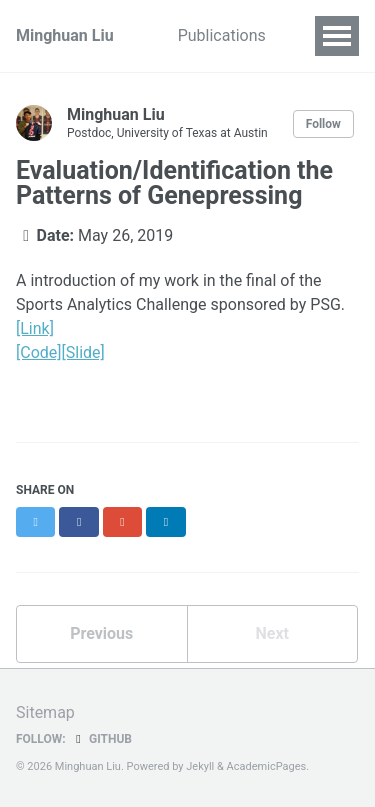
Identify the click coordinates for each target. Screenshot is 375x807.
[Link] (35, 328)
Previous (101, 633)
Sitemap (45, 712)
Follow (323, 124)
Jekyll (200, 766)
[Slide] (83, 352)
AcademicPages (267, 766)
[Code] (39, 352)
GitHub (101, 739)
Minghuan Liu (65, 35)
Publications (222, 35)
